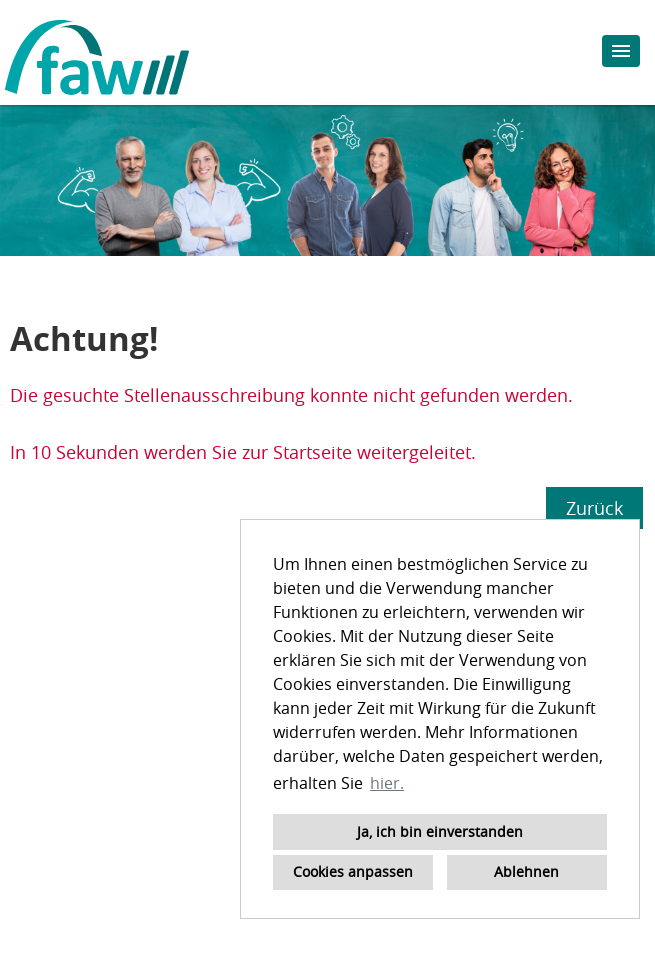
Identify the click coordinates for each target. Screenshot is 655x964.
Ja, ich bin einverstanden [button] (440, 831)
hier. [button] (387, 783)
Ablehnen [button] (526, 871)
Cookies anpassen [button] (353, 871)
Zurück (594, 508)
